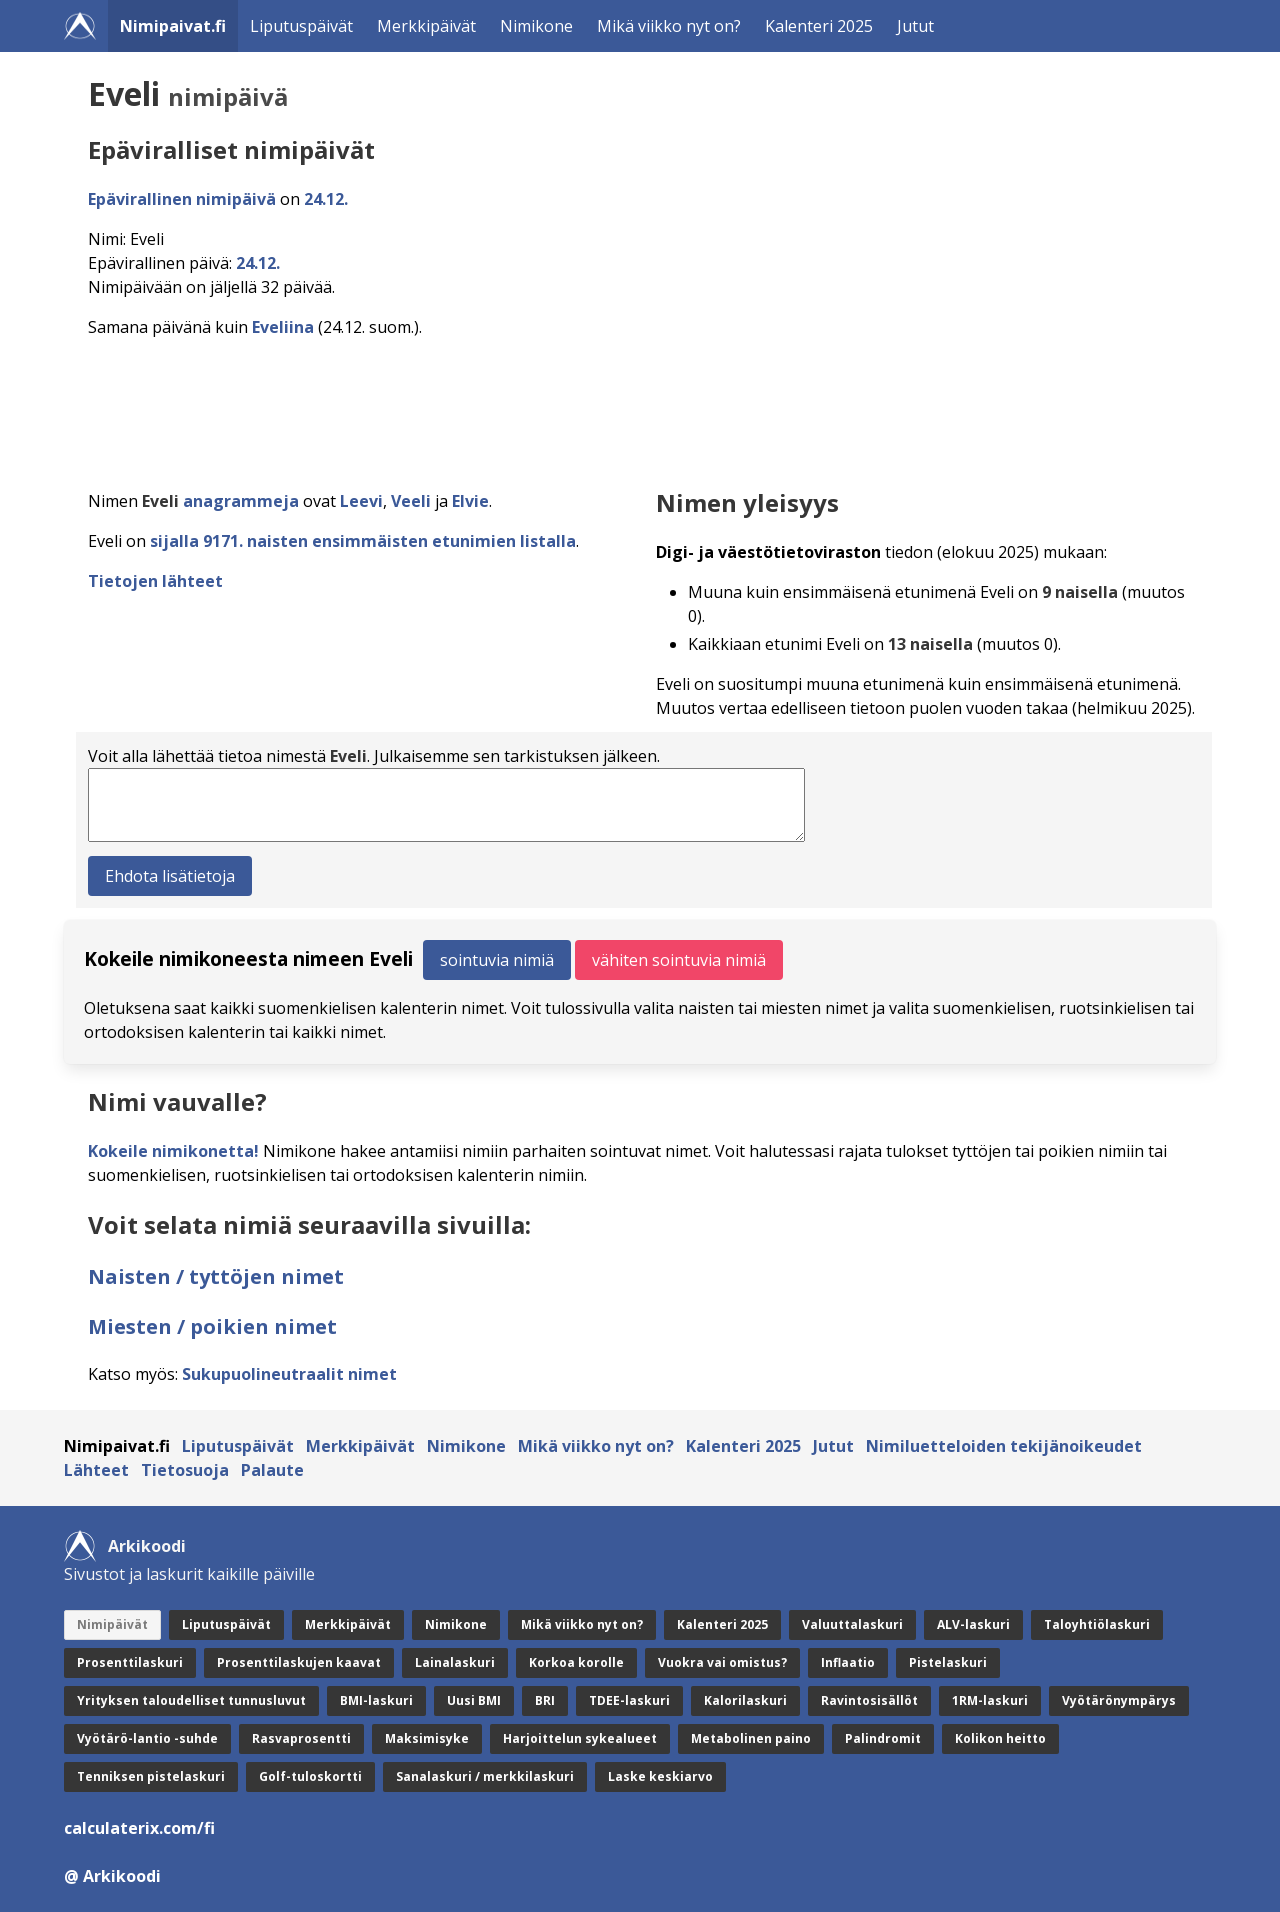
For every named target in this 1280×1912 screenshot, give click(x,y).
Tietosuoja (185, 1470)
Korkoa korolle (576, 1662)
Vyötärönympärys (1119, 1700)
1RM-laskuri (990, 1700)
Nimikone (536, 26)
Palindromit (883, 1738)
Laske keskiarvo (660, 1776)
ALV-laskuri (973, 1624)
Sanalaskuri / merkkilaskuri (485, 1776)
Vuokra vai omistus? (722, 1662)
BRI (545, 1700)
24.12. (326, 199)
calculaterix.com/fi (139, 1828)
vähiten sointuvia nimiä (679, 960)
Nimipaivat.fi (173, 26)
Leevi (361, 501)
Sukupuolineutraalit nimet (289, 1374)
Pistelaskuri (948, 1662)
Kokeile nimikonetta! (173, 1151)
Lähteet (96, 1470)
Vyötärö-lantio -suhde (147, 1738)
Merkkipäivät (426, 26)
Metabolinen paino (751, 1738)
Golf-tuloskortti (310, 1776)
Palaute (272, 1470)
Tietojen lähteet (155, 581)
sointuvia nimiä (497, 960)
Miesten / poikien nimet (212, 1326)
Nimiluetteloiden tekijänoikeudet (1004, 1446)
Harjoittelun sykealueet (580, 1738)
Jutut (915, 26)
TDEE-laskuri (629, 1700)
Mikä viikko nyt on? (669, 26)
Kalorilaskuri (745, 1700)
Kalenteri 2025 (819, 26)
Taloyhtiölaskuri (1097, 1624)
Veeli (411, 501)
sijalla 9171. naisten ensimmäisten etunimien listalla (363, 541)
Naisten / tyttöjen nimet (216, 1276)
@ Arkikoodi (112, 1876)
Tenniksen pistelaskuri (151, 1776)
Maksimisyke (427, 1738)
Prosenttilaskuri (130, 1662)
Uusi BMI (474, 1700)
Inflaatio (848, 1662)
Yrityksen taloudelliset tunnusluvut (191, 1700)
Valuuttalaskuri (852, 1624)
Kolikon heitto (1000, 1738)
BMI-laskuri (376, 1700)
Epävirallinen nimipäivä (182, 199)
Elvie (470, 501)
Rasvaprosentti (301, 1738)
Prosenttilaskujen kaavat (299, 1662)
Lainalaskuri (455, 1662)
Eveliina (283, 327)
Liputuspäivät (301, 26)
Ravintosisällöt (869, 1700)
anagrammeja (241, 501)
